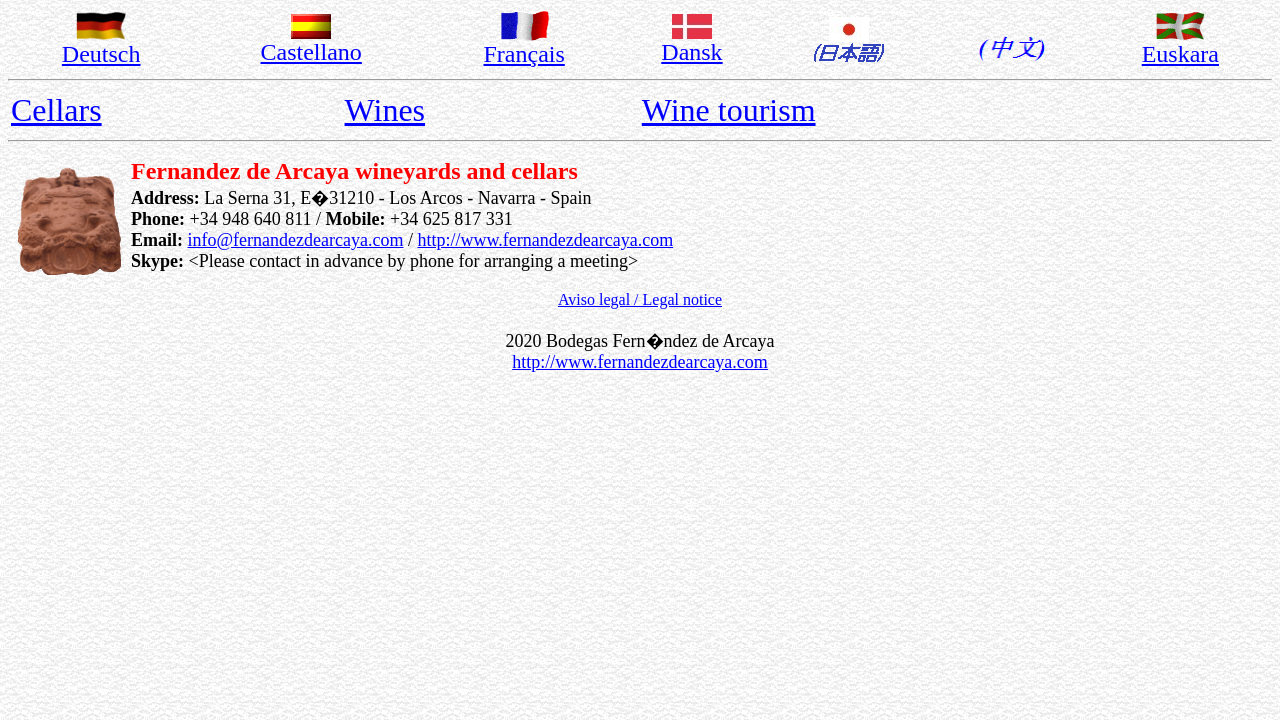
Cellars (56, 110)
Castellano (311, 52)
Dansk (691, 52)
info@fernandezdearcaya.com (296, 240)
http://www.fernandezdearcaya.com (545, 240)
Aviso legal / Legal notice (640, 299)
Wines (385, 110)
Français (524, 54)
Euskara (1180, 54)
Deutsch (101, 54)
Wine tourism (729, 110)
